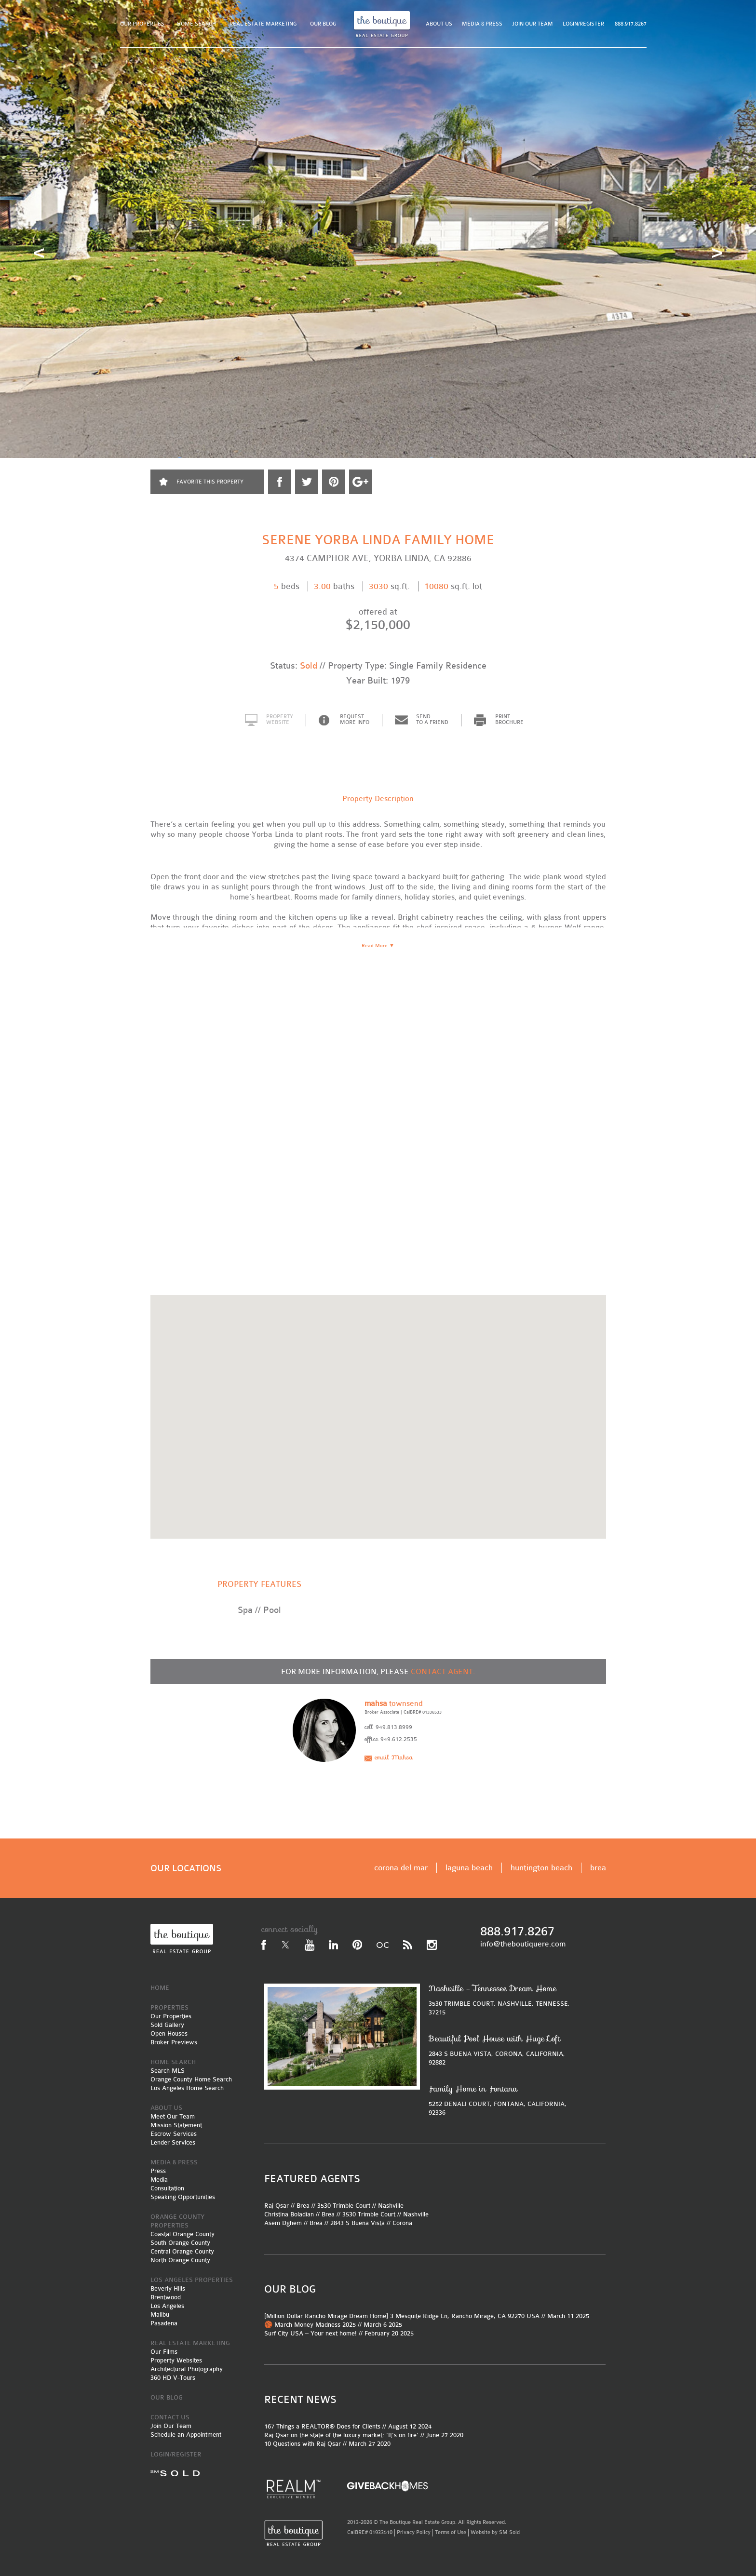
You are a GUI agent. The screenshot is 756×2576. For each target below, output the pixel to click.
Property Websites (176, 2360)
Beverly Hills (167, 2288)
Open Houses (169, 2033)
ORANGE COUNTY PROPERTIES (177, 2221)
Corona (402, 2223)
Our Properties (170, 2016)
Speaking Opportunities (182, 2196)
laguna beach (469, 1867)
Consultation (167, 2188)
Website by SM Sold (495, 2532)
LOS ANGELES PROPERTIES (191, 2279)
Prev (39, 253)
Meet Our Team (172, 2116)
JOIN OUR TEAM (532, 24)
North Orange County (180, 2260)
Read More (378, 946)
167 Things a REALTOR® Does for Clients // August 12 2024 (348, 2426)
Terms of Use (450, 2532)
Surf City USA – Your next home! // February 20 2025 (339, 2333)
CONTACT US (169, 2417)
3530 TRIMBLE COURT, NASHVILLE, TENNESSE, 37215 (502, 2000)
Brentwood (165, 2297)
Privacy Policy (414, 2532)
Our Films (163, 2351)
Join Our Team (170, 2425)
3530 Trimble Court (343, 2205)
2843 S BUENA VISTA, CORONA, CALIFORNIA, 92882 (502, 2050)
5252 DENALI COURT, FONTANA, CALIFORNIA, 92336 (502, 2100)
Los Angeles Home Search (187, 2088)
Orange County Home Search (191, 2079)
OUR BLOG (323, 24)
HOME (159, 1987)
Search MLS (167, 2070)
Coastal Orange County (182, 2234)
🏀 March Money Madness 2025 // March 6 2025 (333, 2324)
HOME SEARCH (196, 24)
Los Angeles (167, 2305)
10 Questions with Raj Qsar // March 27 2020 (327, 2443)
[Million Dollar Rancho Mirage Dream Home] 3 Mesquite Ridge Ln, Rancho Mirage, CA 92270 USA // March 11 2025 (426, 2316)
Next (717, 253)
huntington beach (541, 1867)
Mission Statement (176, 2125)
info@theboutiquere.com (523, 1944)
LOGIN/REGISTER (583, 24)
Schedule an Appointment (185, 2434)
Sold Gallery (167, 2024)
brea (598, 1867)
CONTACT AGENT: (443, 1671)
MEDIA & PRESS (482, 24)
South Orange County (180, 2242)
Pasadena (163, 2323)
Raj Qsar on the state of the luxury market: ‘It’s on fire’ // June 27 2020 (363, 2435)
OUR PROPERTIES (142, 24)
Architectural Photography (186, 2369)
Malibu (159, 2314)
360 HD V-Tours (172, 2377)
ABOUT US (439, 24)
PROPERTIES (169, 2007)
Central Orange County (182, 2251)
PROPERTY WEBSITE (279, 719)
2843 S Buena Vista (357, 2223)
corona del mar (401, 1867)
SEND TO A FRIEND (432, 719)
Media (159, 2179)
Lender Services (172, 2142)
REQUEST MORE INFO (354, 719)
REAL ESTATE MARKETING (263, 24)
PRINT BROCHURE (509, 719)
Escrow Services (173, 2133)
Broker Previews (173, 2042)
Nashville (391, 2205)
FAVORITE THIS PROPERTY (209, 482)
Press (158, 2170)
